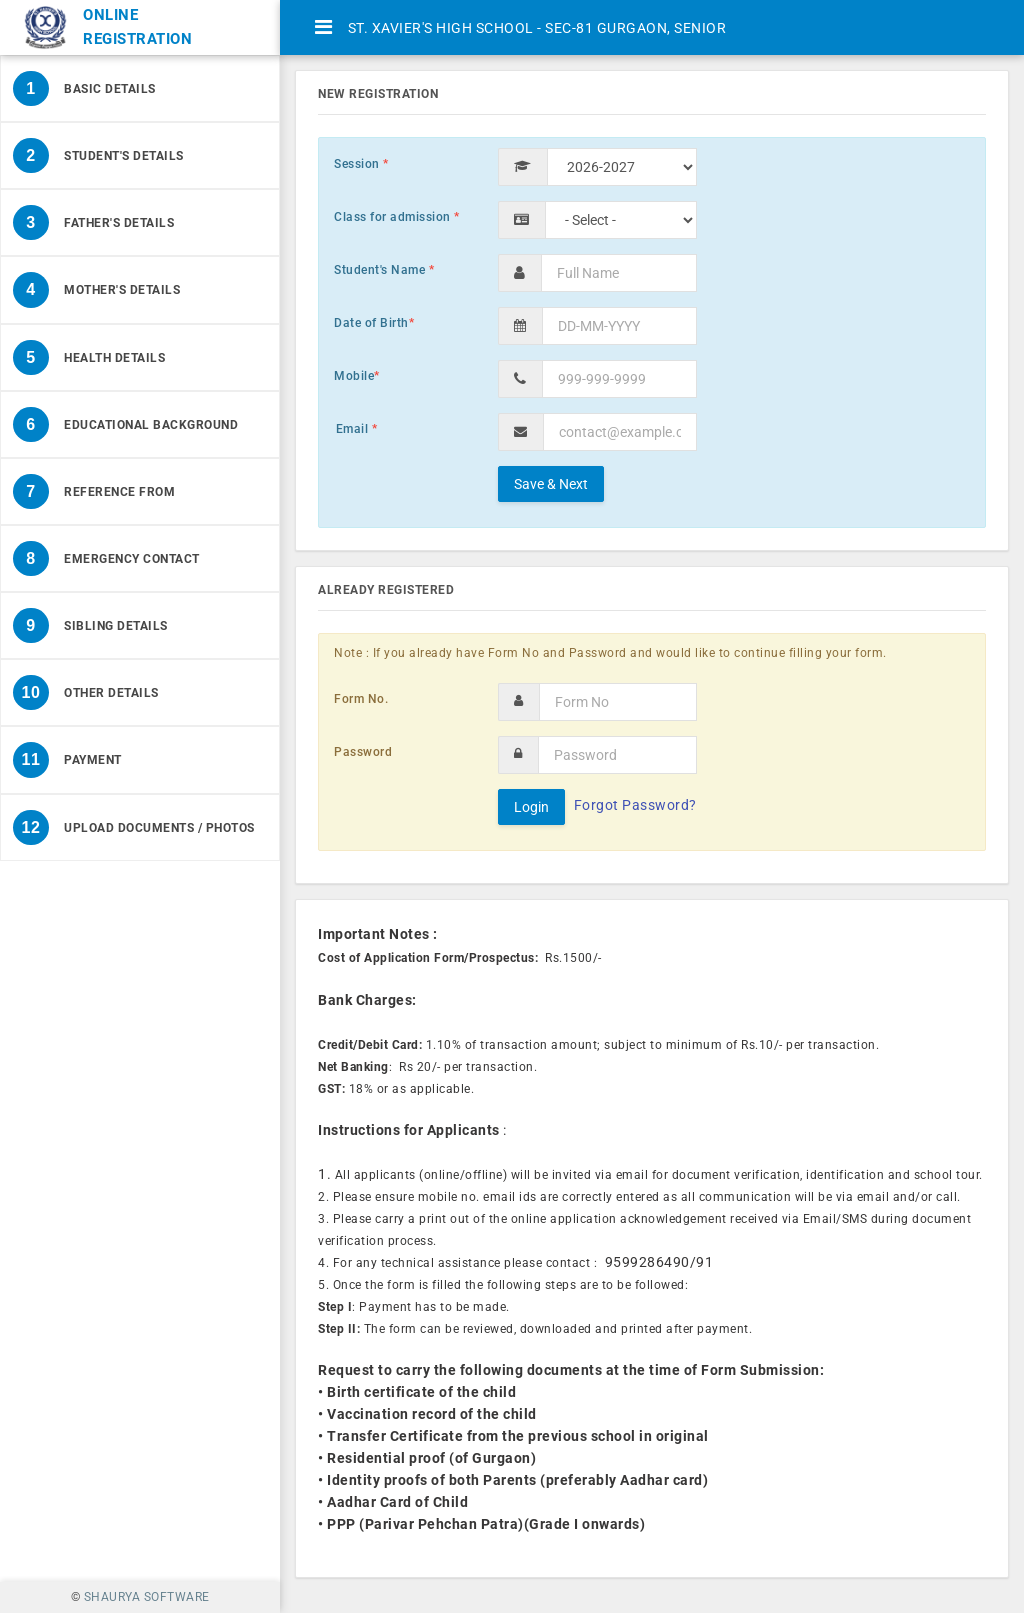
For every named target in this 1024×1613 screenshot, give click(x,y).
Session (361, 164)
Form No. (361, 699)
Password (363, 752)
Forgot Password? (635, 805)
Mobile (357, 376)
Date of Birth (374, 323)
